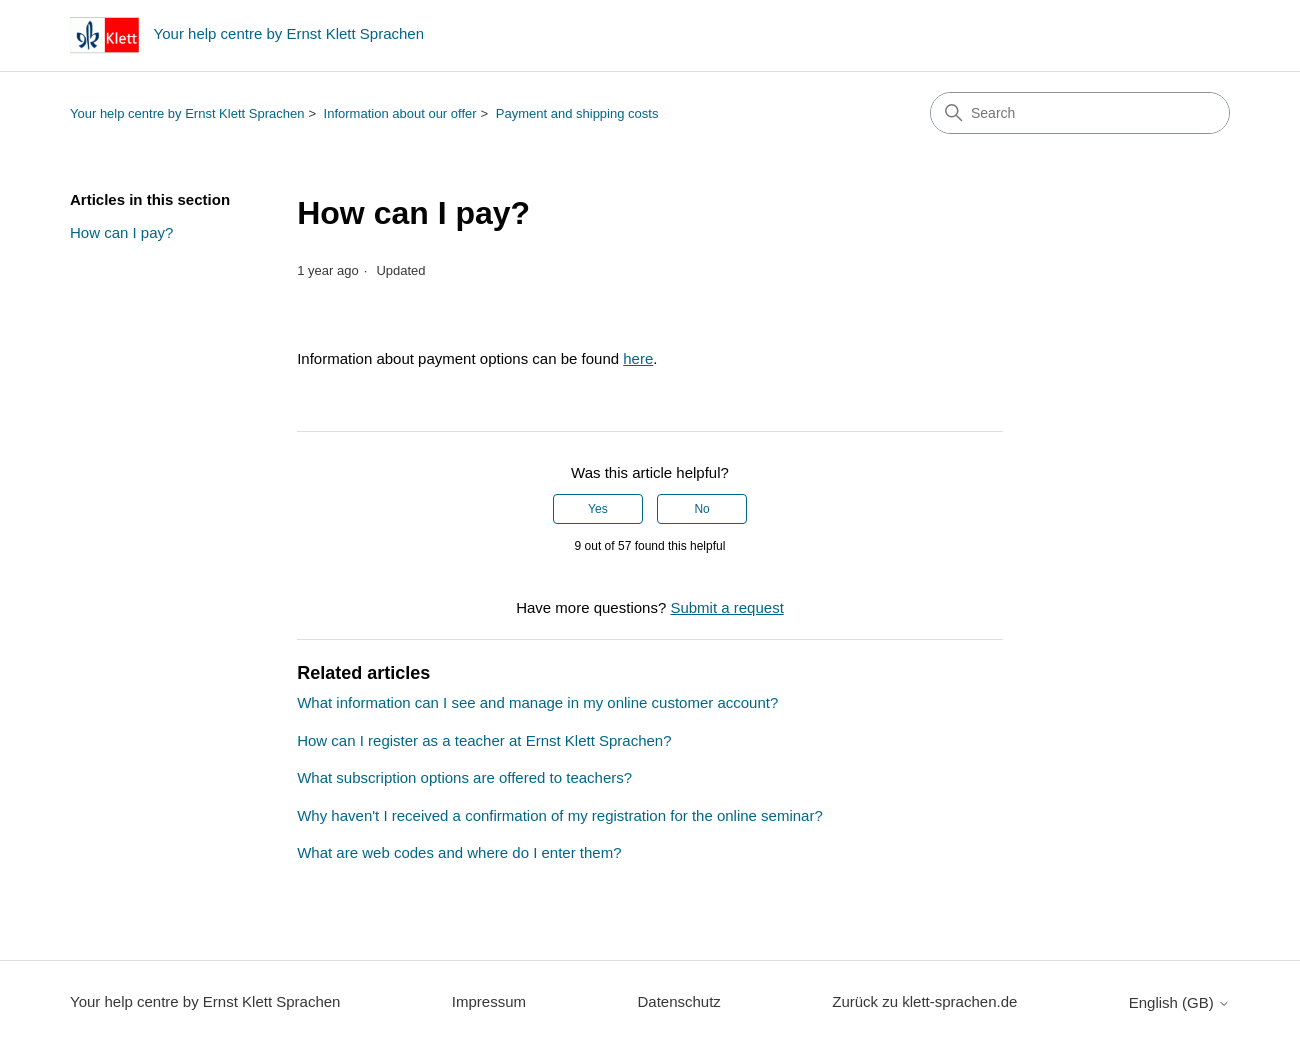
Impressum (489, 1001)
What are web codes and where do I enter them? (459, 852)
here (638, 358)
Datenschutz (678, 1001)
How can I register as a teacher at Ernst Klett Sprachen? (484, 740)
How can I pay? (121, 232)
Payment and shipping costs (577, 113)
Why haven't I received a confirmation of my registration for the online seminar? (560, 815)
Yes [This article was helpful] (598, 509)
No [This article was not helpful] (701, 509)
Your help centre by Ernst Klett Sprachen (187, 113)
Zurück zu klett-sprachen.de (924, 1001)
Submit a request (726, 607)
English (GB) (1179, 1002)
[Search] (1080, 113)
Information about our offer (400, 113)
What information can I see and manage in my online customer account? (537, 702)
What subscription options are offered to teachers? (464, 777)
